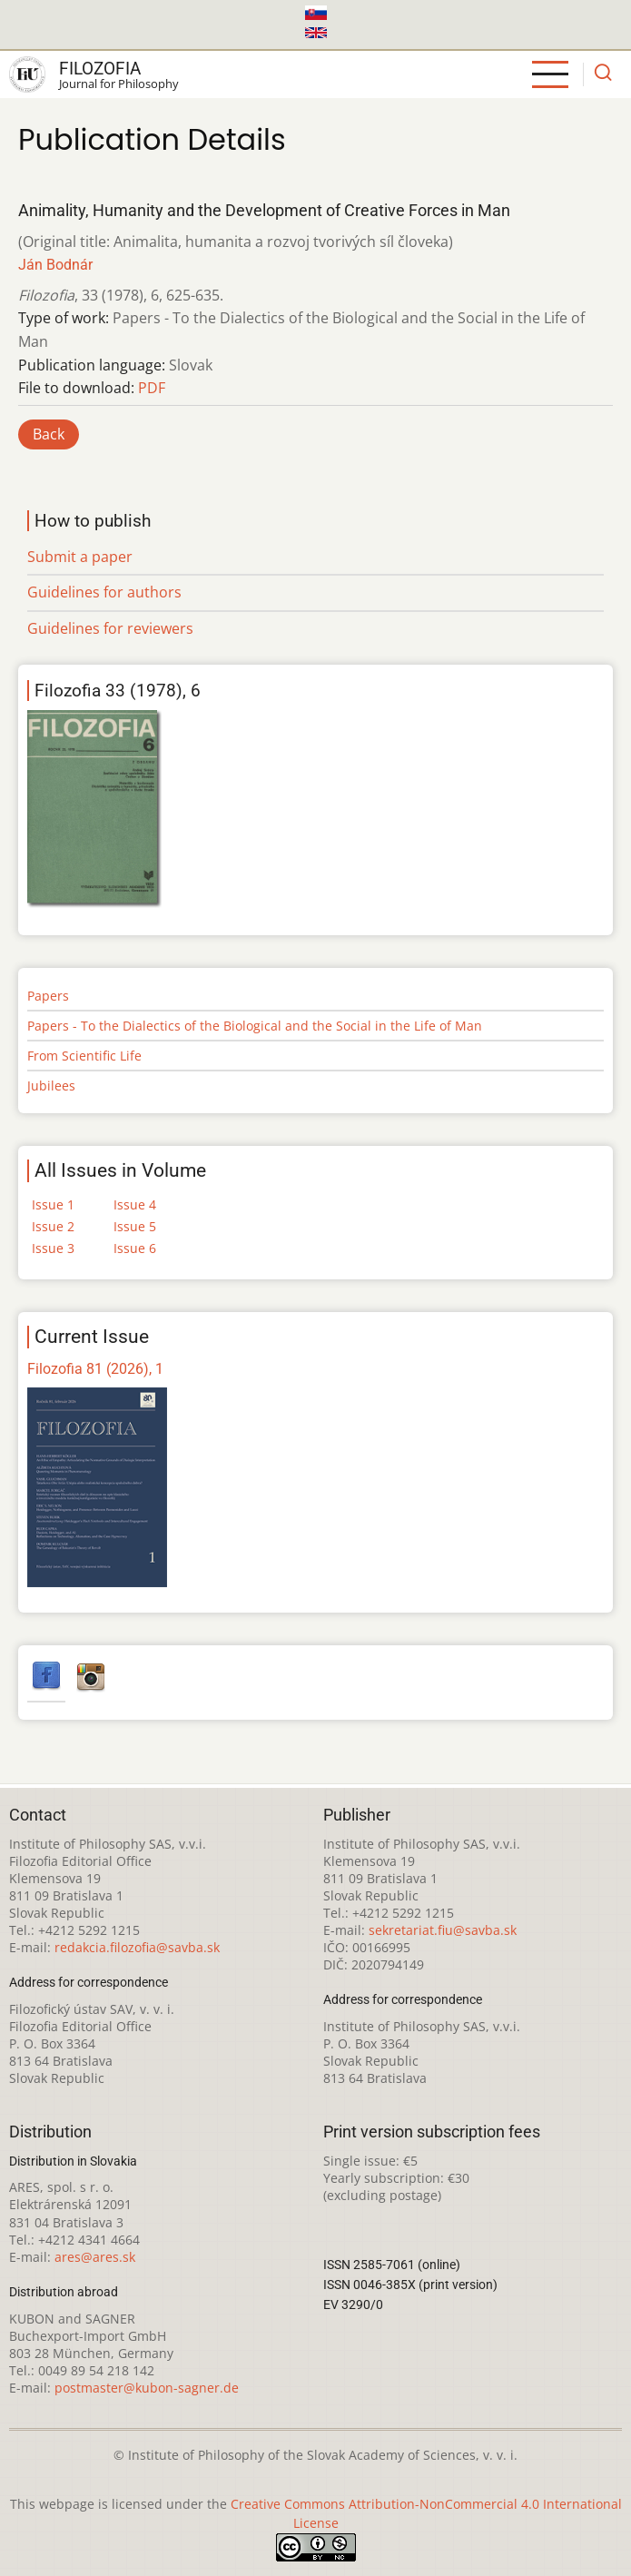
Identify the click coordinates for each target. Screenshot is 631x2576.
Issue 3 (53, 1248)
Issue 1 (53, 1204)
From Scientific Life (84, 1055)
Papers (48, 995)
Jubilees (51, 1085)
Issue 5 (134, 1226)
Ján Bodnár (55, 264)
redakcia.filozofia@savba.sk (137, 1947)
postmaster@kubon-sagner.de (146, 2387)
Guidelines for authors (104, 592)
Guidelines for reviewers (110, 628)
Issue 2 (53, 1226)
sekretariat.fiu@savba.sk (443, 1930)
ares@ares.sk (94, 2256)
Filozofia (100, 68)
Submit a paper (80, 557)
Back (48, 434)
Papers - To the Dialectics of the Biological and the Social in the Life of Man (254, 1025)
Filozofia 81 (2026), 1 (95, 1368)
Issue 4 (134, 1204)
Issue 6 (134, 1248)
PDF (151, 388)
